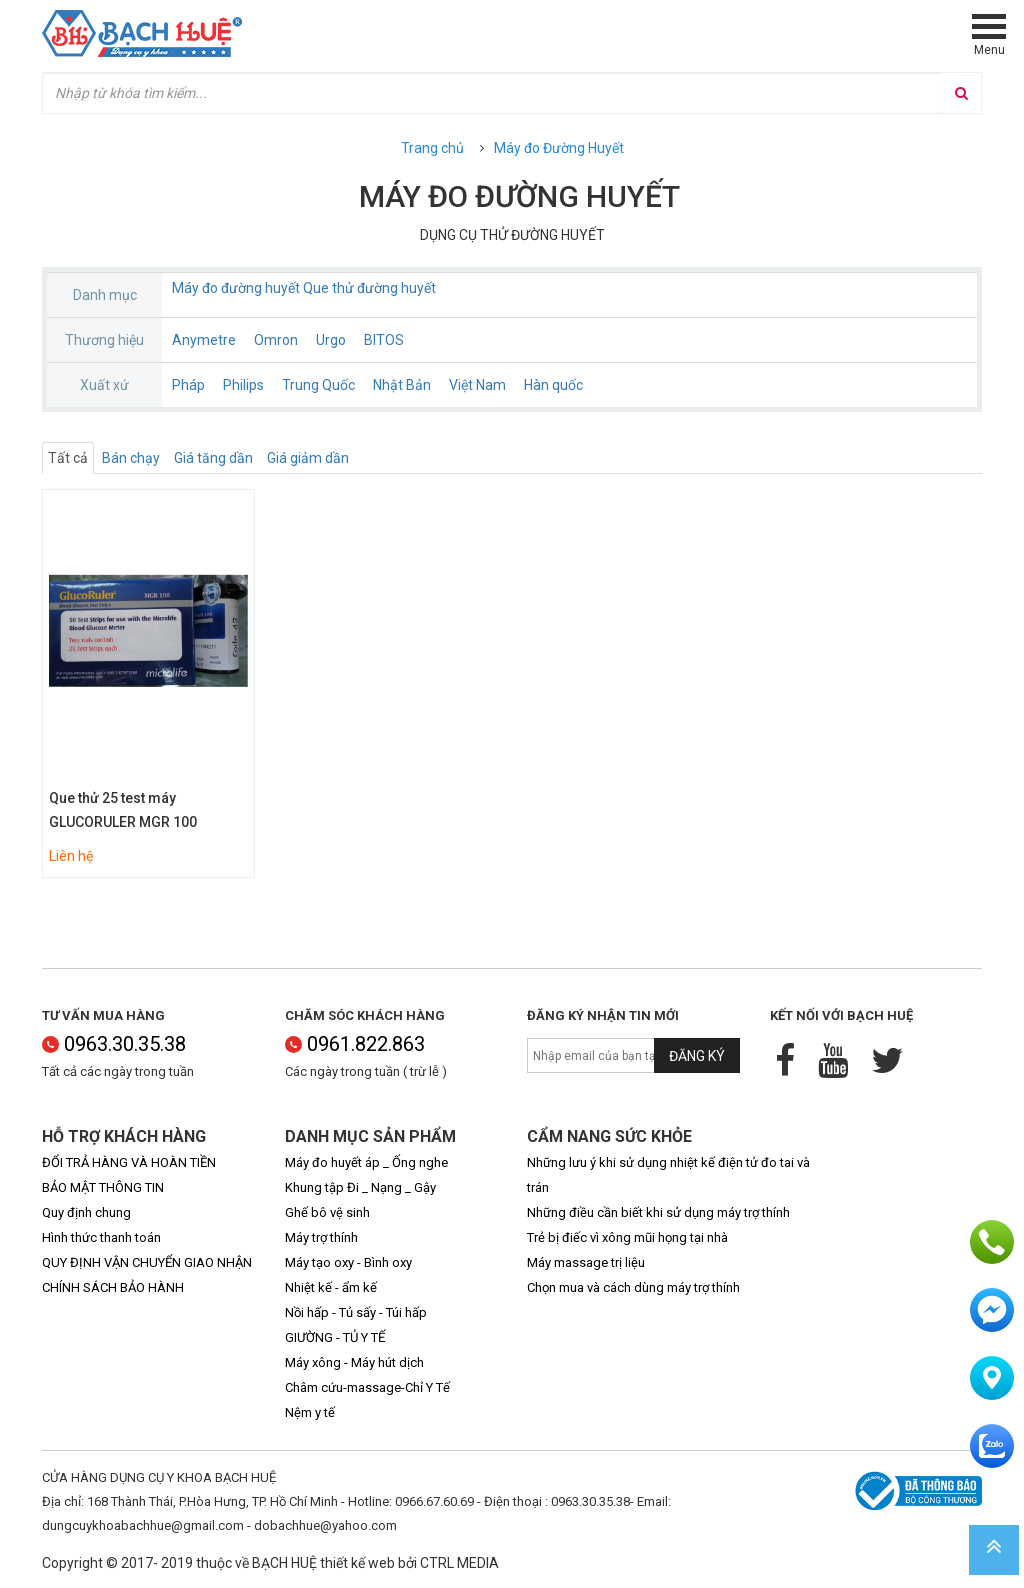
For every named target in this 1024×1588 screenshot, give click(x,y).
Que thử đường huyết (369, 288)
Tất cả (68, 458)
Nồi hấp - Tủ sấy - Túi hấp (356, 1312)
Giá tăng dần (213, 458)
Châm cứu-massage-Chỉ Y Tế (367, 1387)
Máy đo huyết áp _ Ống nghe (366, 1162)
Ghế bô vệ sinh (327, 1212)
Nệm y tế (310, 1412)
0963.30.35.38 (114, 1044)
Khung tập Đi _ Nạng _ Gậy (360, 1187)
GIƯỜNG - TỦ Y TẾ (335, 1337)
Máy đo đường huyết (236, 288)
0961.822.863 (355, 1044)
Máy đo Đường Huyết (559, 148)
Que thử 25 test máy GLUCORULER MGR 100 (123, 810)
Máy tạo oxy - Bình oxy (348, 1262)
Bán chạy (131, 458)
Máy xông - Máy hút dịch (354, 1362)
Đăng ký (697, 1056)
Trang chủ (432, 148)
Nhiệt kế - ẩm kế (331, 1287)
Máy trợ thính (321, 1237)
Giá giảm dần (308, 458)
